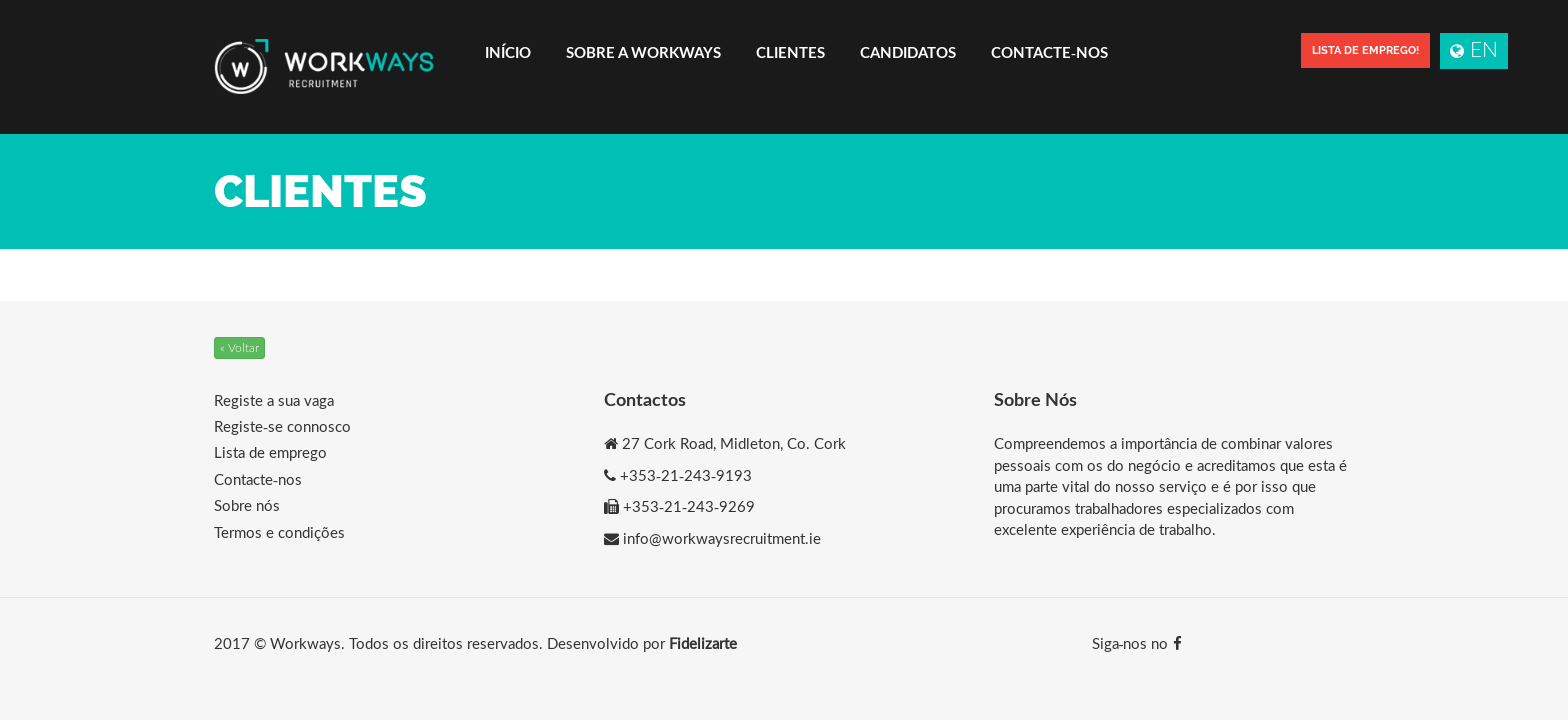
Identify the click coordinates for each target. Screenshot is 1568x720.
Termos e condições (279, 532)
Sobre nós (247, 505)
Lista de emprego (270, 452)
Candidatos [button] (908, 52)
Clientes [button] (790, 52)
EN (1474, 48)
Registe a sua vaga (274, 400)
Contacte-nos (1049, 52)
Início (508, 52)
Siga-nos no (1137, 643)
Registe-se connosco (282, 426)
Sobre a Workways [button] (643, 52)
